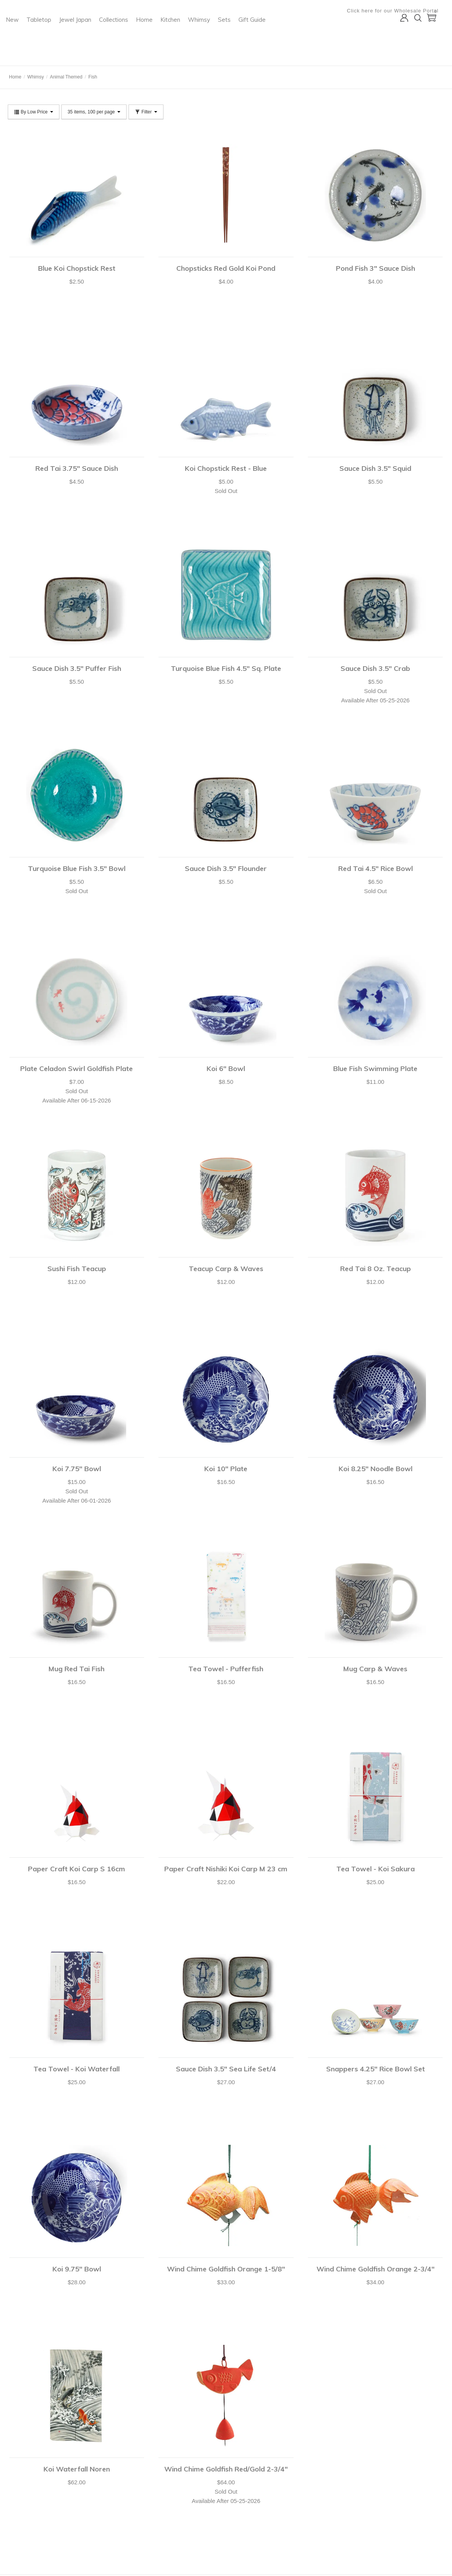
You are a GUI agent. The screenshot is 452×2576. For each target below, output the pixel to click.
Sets (327, 37)
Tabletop (141, 37)
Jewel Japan (178, 37)
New (115, 37)
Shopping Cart (23, 2495)
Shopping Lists (23, 2524)
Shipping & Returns (28, 2533)
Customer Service (26, 2514)
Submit (319, 2499)
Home (247, 37)
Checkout (18, 2504)
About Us (87, 2485)
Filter (146, 112)
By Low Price (33, 112)
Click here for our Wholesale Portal (398, 11)
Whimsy (302, 37)
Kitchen (273, 37)
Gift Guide (122, 53)
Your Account (21, 2485)
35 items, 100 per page (94, 112)
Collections (216, 37)
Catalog (86, 2495)
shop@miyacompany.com (174, 2496)
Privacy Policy (92, 2504)
